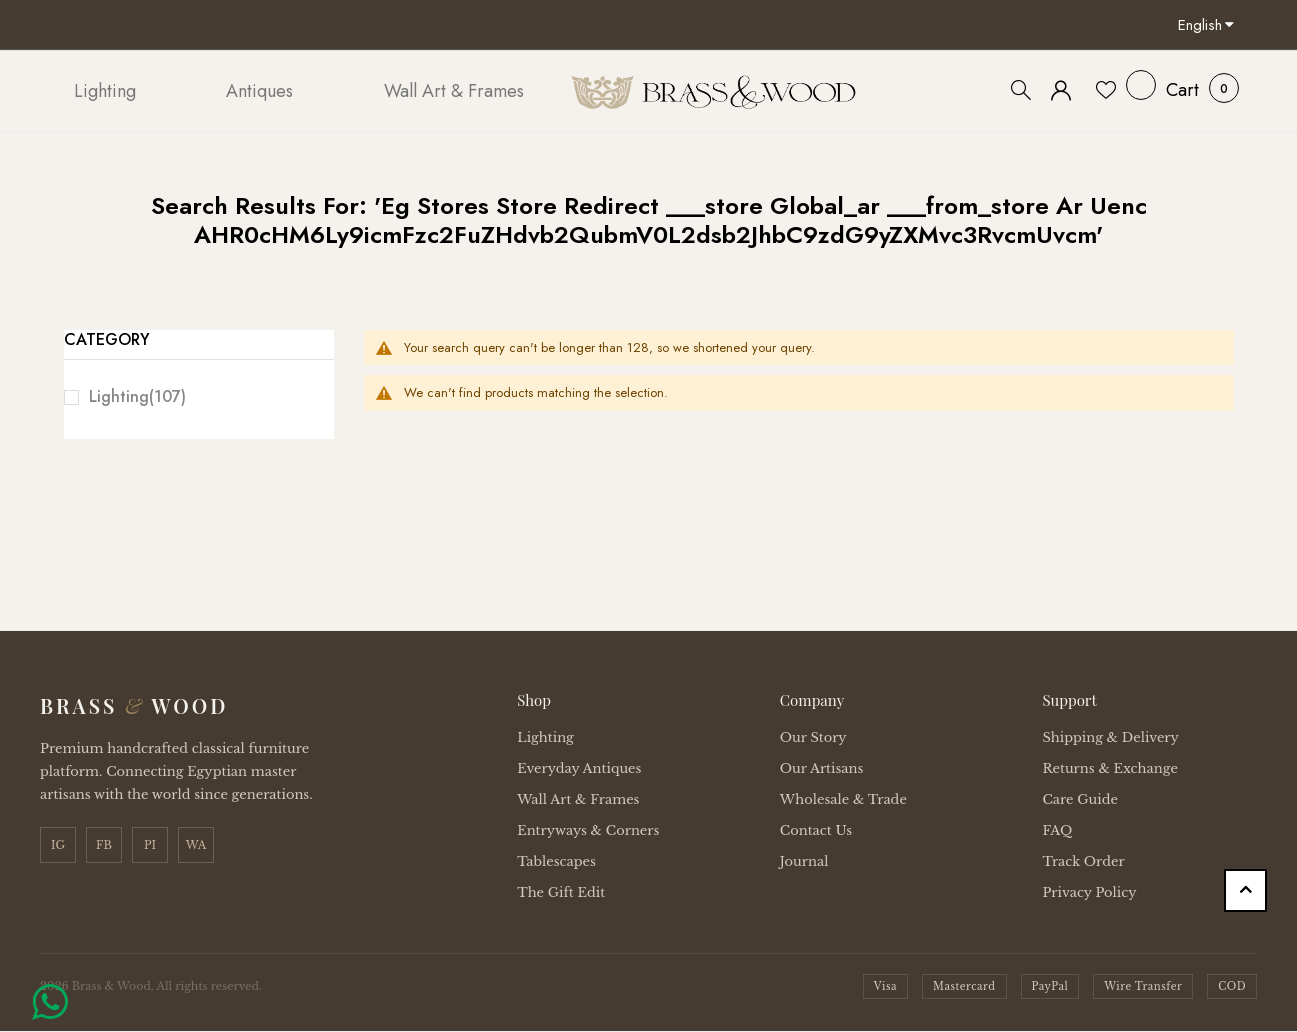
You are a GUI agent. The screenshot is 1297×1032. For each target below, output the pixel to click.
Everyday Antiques (579, 768)
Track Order (1083, 861)
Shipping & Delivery (1110, 737)
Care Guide (1080, 799)
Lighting (137, 396)
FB (104, 845)
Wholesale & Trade (843, 799)
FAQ (1057, 830)
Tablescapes (556, 861)
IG (58, 845)
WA (196, 845)
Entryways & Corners (588, 830)
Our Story (813, 737)
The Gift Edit (561, 892)
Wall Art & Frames (578, 799)
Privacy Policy (1089, 892)
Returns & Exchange (1109, 768)
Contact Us (816, 830)
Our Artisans (822, 768)
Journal (804, 861)
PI (150, 845)
